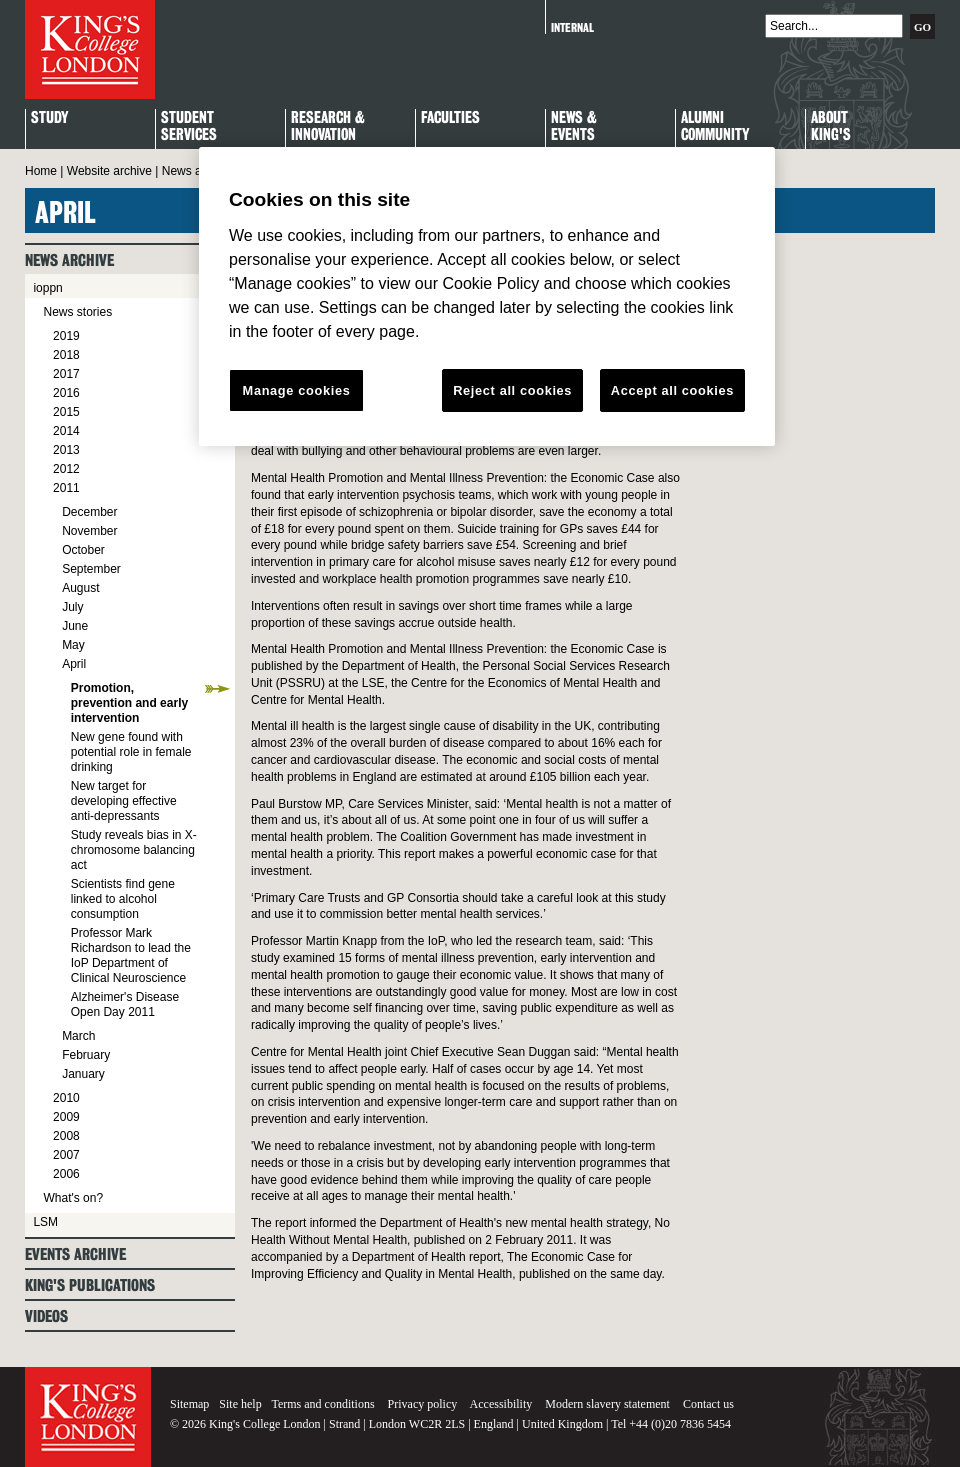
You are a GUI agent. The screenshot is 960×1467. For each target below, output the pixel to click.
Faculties (450, 118)
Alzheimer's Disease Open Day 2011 (125, 1004)
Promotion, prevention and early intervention (129, 703)
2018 (66, 355)
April (74, 664)
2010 (66, 1098)
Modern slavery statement (607, 1404)
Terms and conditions (322, 1404)
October (83, 550)
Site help (240, 1404)
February (86, 1055)
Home (41, 171)
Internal (572, 27)
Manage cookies (297, 390)
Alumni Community (715, 127)
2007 (66, 1155)
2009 (66, 1117)
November (89, 531)
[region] (487, 297)
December (89, 512)
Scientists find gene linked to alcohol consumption (123, 899)
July (72, 607)
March (78, 1036)
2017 (66, 374)
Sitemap (189, 1404)
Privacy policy (423, 1404)
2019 (66, 336)
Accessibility (501, 1404)
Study (49, 118)
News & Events (574, 127)
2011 (66, 488)
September (91, 569)
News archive (198, 171)
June (75, 626)
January (83, 1074)
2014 (66, 431)
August (80, 588)
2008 (66, 1136)
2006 (66, 1174)
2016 (66, 393)
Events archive (75, 1254)
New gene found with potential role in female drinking (131, 752)
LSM (45, 1222)
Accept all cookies (672, 390)
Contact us (708, 1404)
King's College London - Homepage (90, 49)
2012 (66, 469)
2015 (66, 412)
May (73, 645)
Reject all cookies (512, 390)
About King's (831, 127)
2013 (66, 450)
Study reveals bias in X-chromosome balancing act (134, 850)
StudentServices (189, 127)
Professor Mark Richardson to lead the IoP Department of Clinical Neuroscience (131, 955)
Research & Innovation (328, 127)
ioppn (47, 288)
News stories (77, 312)
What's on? (73, 1198)
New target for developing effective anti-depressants (124, 801)
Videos (46, 1316)
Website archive (109, 171)
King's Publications (90, 1285)
